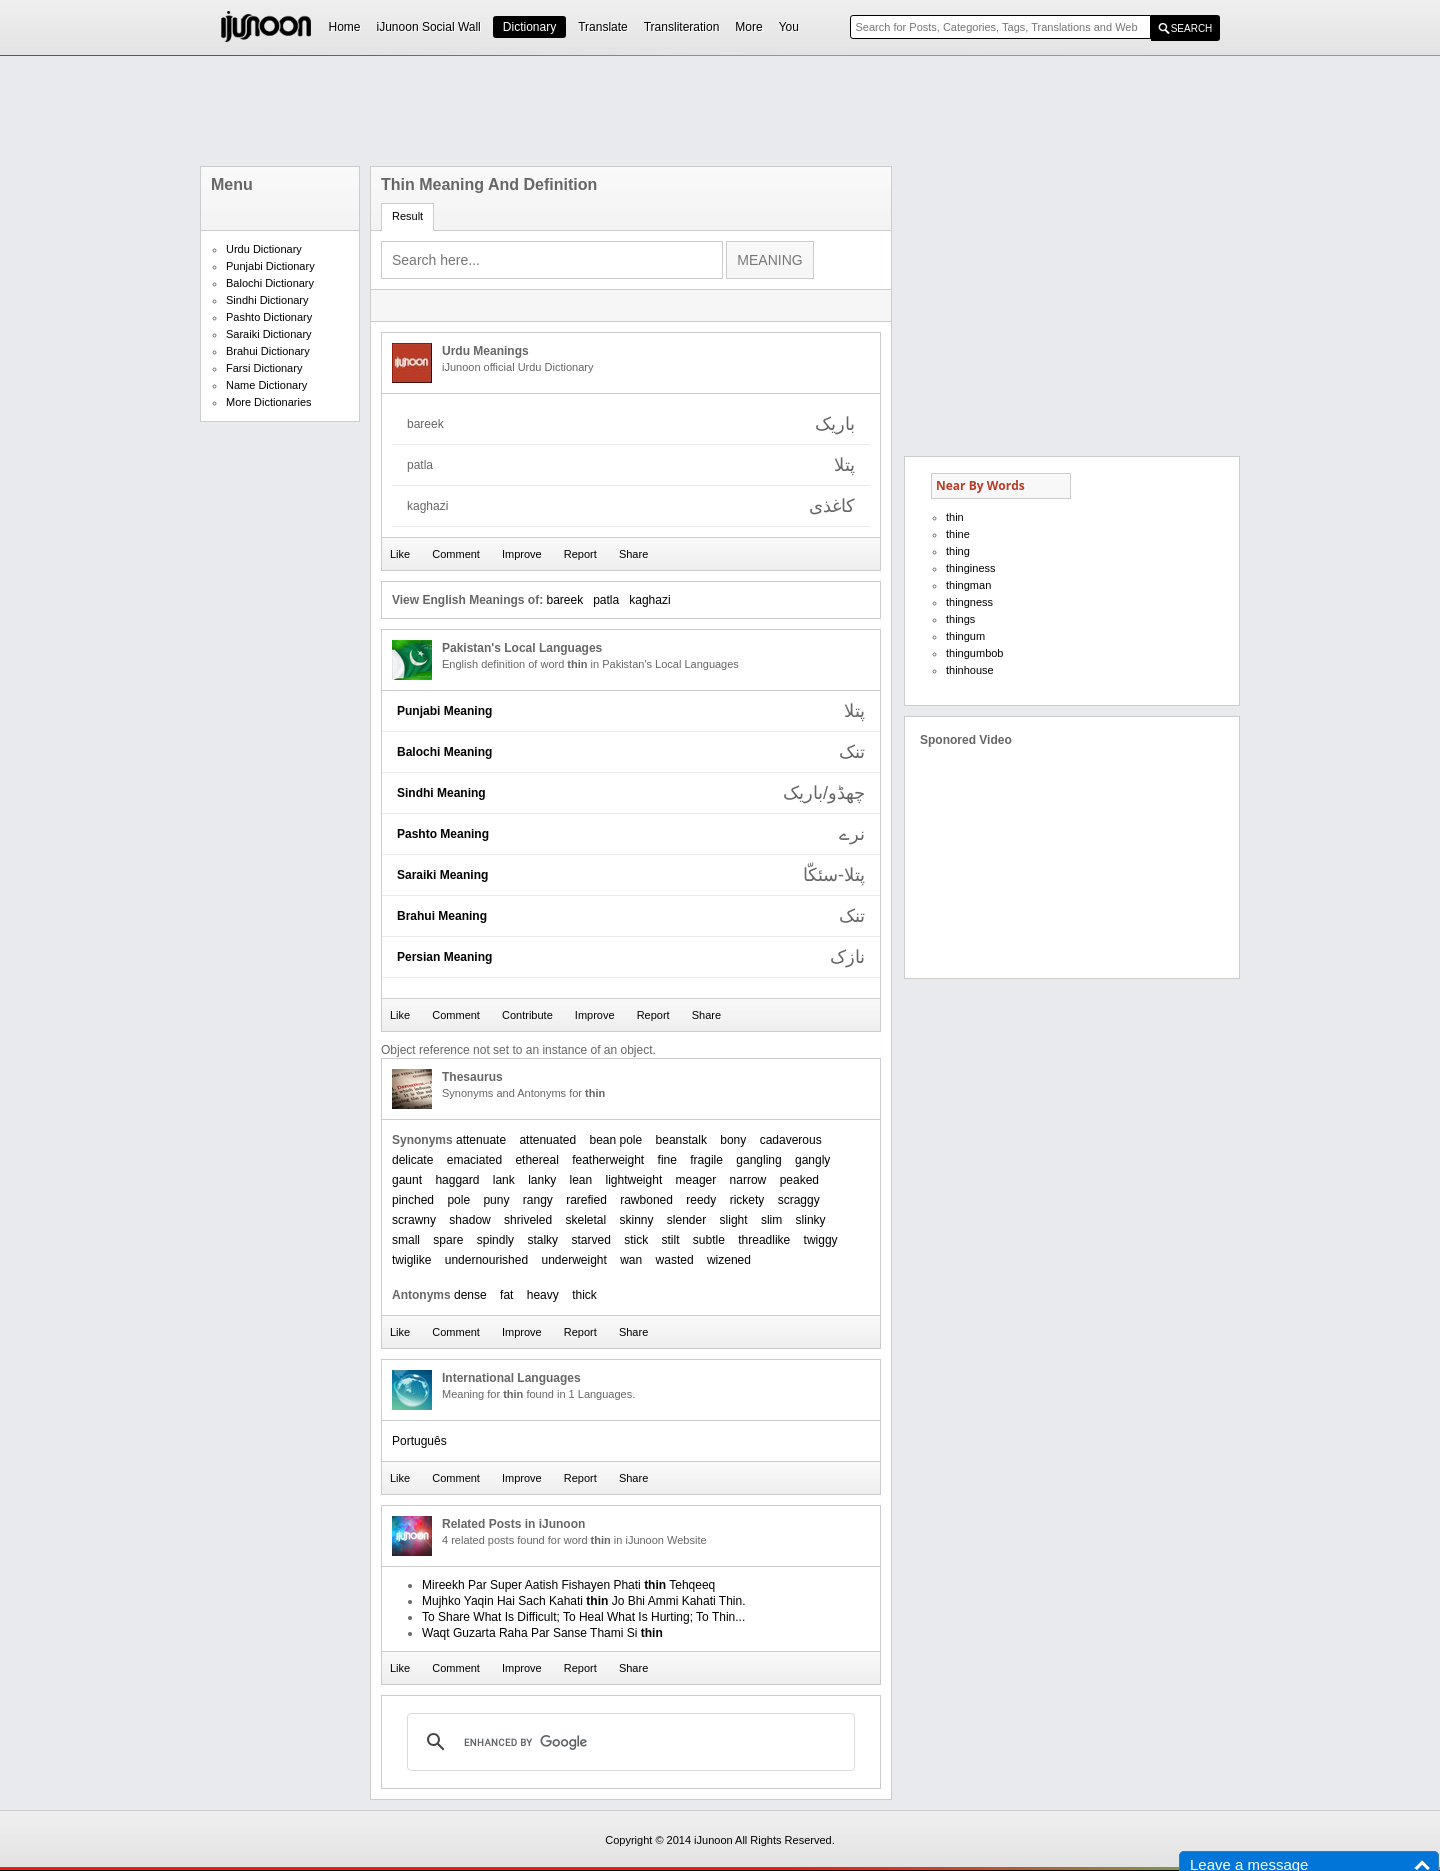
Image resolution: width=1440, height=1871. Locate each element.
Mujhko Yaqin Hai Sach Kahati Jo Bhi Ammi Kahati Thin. (584, 1601)
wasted (675, 1260)
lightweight (634, 1180)
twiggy (821, 1240)
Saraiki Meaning (442, 875)
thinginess (971, 568)
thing (958, 551)
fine (667, 1160)
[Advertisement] (720, 111)
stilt (671, 1240)
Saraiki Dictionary (269, 334)
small (406, 1240)
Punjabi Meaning (444, 711)
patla (606, 600)
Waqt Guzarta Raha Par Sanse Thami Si (542, 1633)
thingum (965, 636)
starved (590, 1240)
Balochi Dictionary (270, 283)
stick (636, 1240)
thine (958, 534)
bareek (564, 600)
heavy (543, 1295)
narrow (748, 1180)
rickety (747, 1200)
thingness (969, 602)
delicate (412, 1160)
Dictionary (529, 27)
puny (496, 1200)
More (748, 27)
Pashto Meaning (443, 834)
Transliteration (682, 27)
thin (955, 517)
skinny (636, 1220)
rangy (538, 1200)
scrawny (414, 1220)
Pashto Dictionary (269, 317)
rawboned (646, 1200)
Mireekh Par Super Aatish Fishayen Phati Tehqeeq (568, 1585)
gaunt (407, 1180)
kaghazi (649, 600)
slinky (811, 1220)
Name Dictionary (266, 385)
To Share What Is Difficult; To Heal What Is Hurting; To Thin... (583, 1617)
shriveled (528, 1220)
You (789, 27)
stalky (542, 1240)
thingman (968, 585)
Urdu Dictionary (264, 249)
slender (686, 1220)
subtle (709, 1240)
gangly (812, 1160)
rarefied (586, 1200)
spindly (495, 1240)
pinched (413, 1200)
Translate (603, 27)
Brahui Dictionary (268, 351)
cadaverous (791, 1140)
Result (407, 216)
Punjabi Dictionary (270, 266)
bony (733, 1140)
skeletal (585, 1220)
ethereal (536, 1160)
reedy (701, 1200)
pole (458, 1200)
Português (419, 1441)
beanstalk (681, 1140)
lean (580, 1180)
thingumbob (975, 653)
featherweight (608, 1160)
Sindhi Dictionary (267, 300)
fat (506, 1295)
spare (448, 1240)
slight (734, 1220)
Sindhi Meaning (441, 793)
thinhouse (970, 670)
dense (470, 1295)
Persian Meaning (444, 957)
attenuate (481, 1140)
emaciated (474, 1160)
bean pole (615, 1140)
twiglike (411, 1260)
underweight (573, 1260)
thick (584, 1295)
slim (771, 1220)
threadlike (764, 1240)
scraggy (799, 1200)
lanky (542, 1180)
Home (345, 27)
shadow (469, 1220)
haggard (457, 1180)
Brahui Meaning (442, 916)
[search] (628, 1742)
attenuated (547, 1140)
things (960, 619)
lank (504, 1180)
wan (631, 1260)
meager (696, 1180)
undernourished (486, 1260)
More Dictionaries (269, 402)
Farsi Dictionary (264, 368)
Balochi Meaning (444, 752)
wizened (729, 1260)
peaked (799, 1180)
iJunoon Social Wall (429, 27)
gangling (758, 1160)
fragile (706, 1160)
